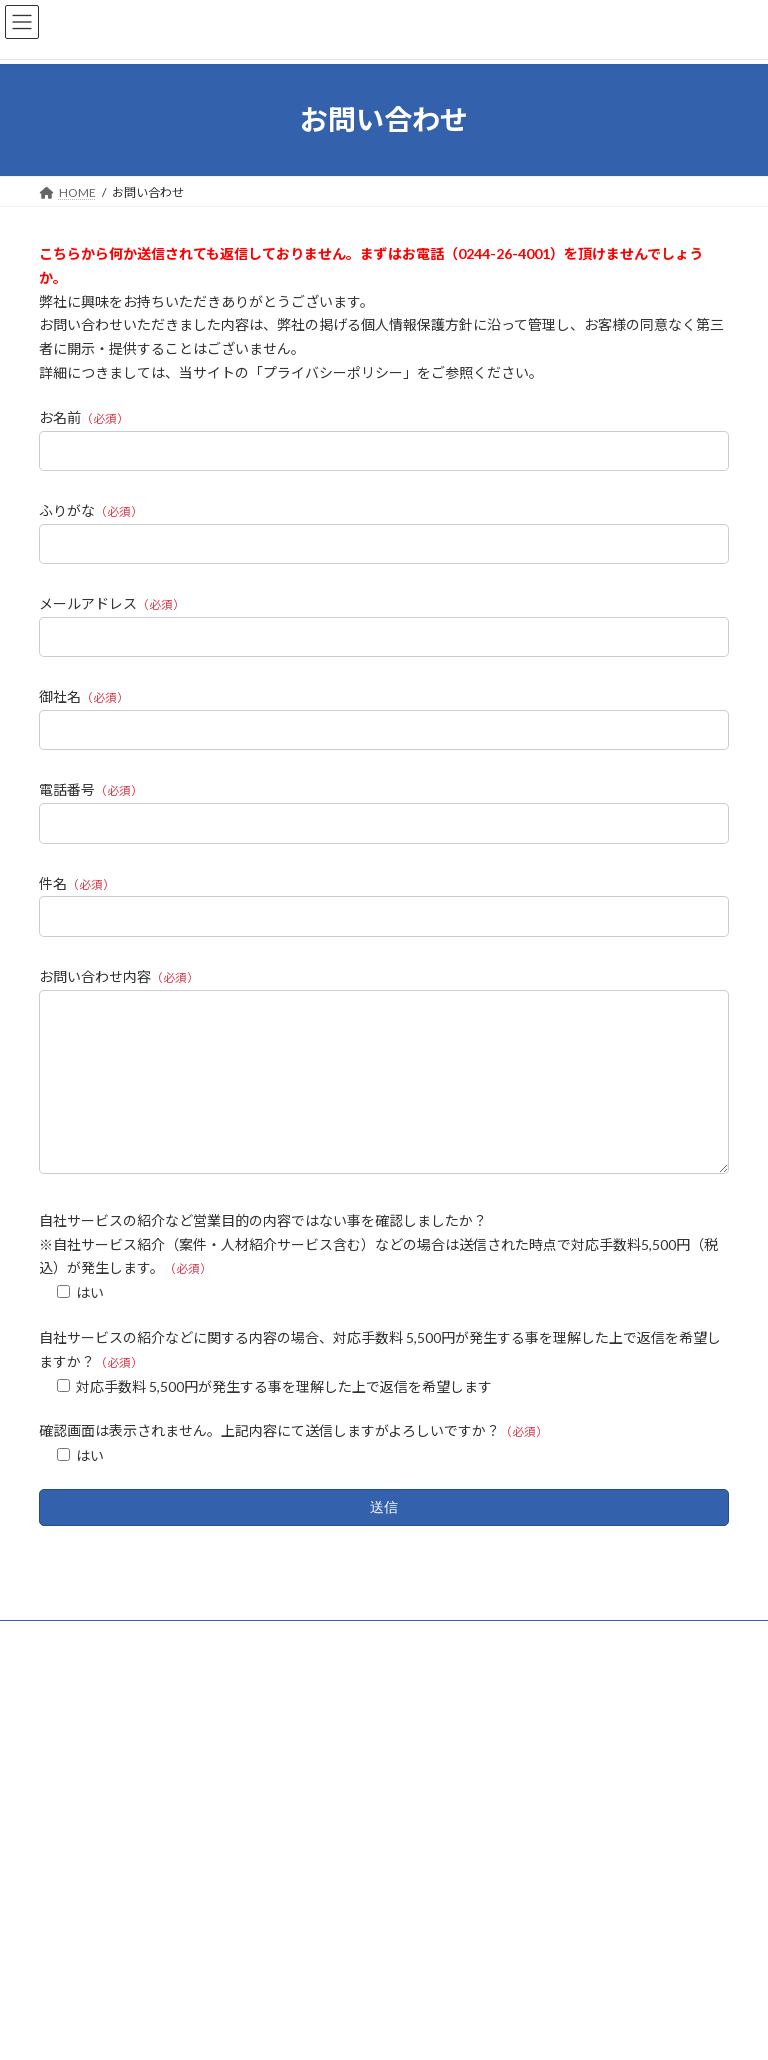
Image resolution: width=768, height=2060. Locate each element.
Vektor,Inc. (545, 2029)
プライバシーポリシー (118, 1668)
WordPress (228, 2029)
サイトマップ (253, 1668)
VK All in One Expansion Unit (439, 2029)
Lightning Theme (320, 2029)
